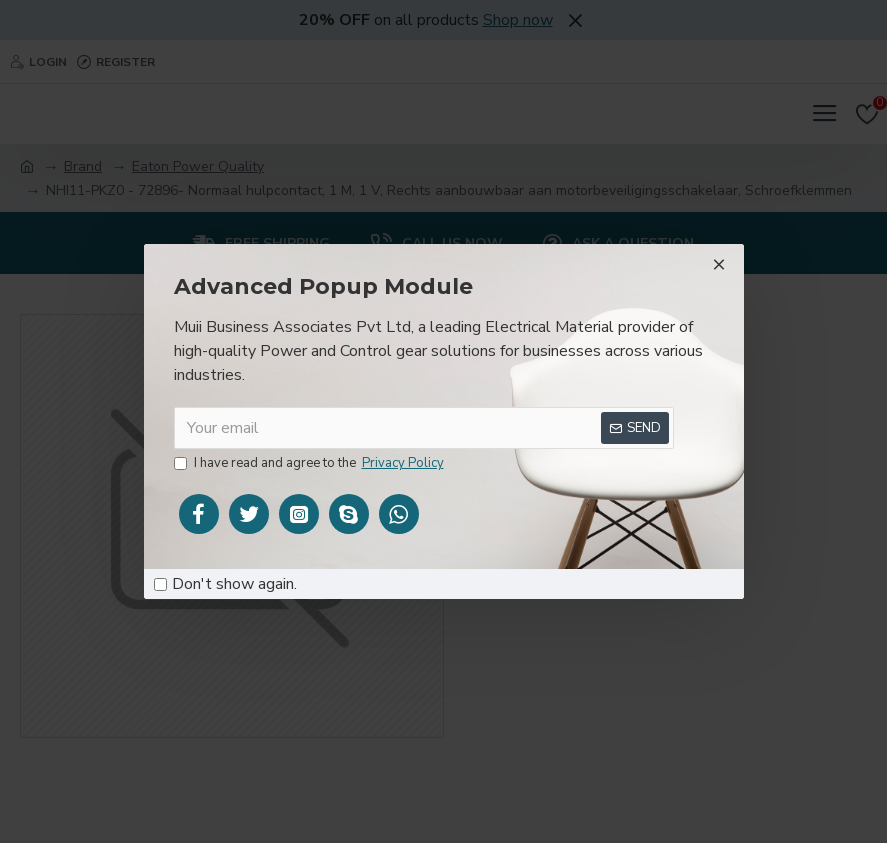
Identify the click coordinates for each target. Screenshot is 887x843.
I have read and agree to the (310, 464)
